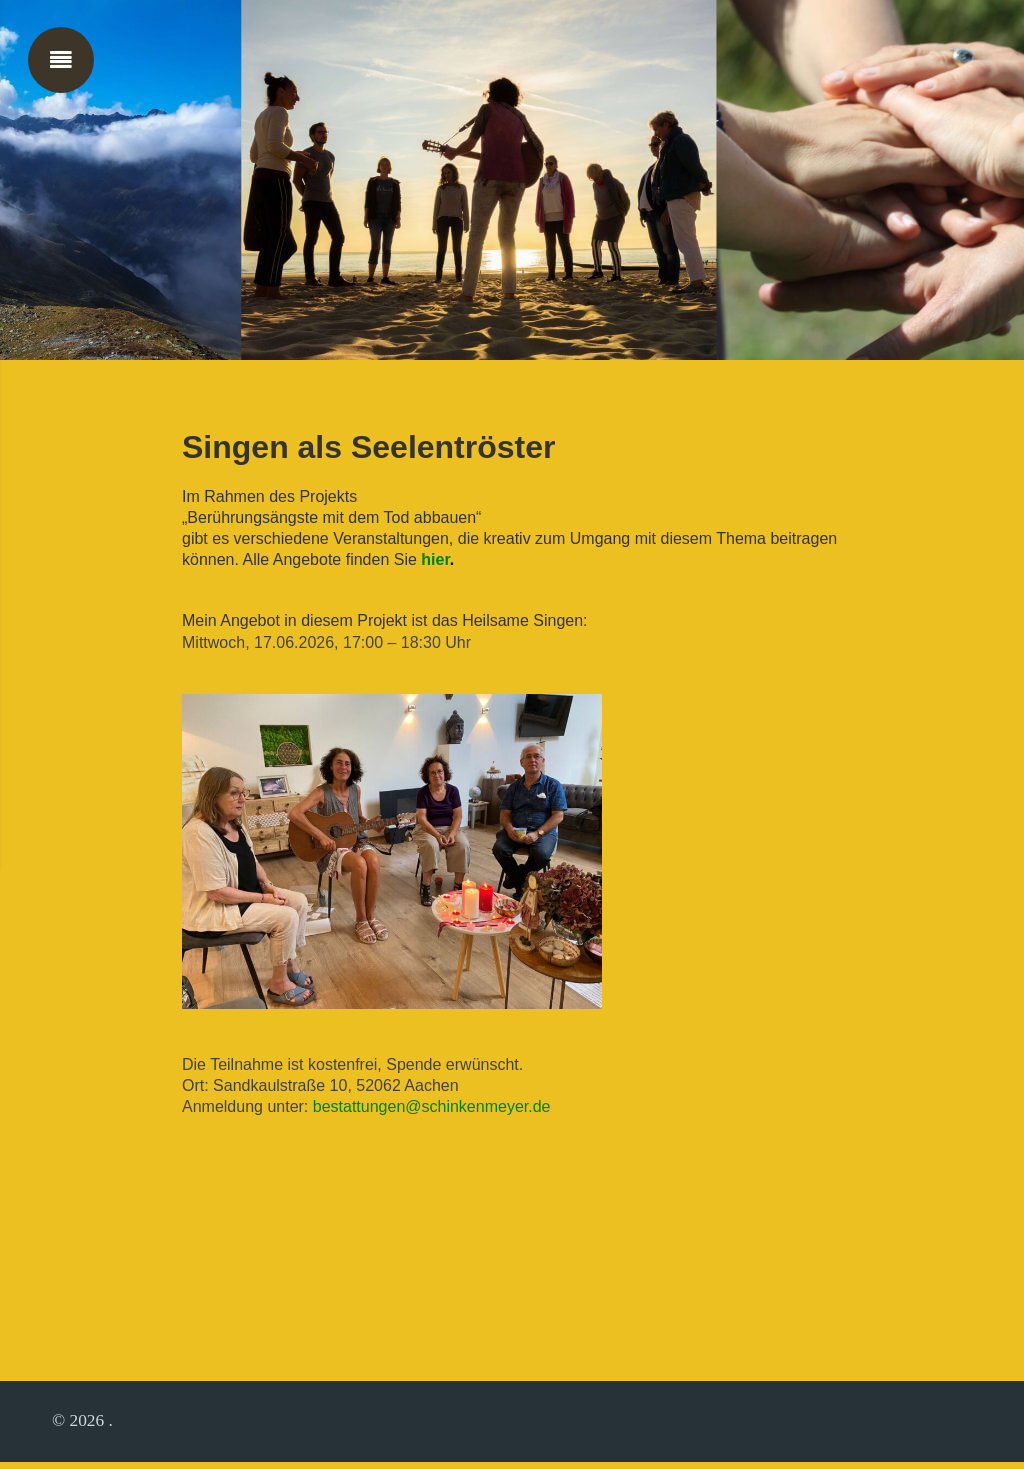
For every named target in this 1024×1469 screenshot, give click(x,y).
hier (437, 563)
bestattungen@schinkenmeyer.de (432, 1111)
